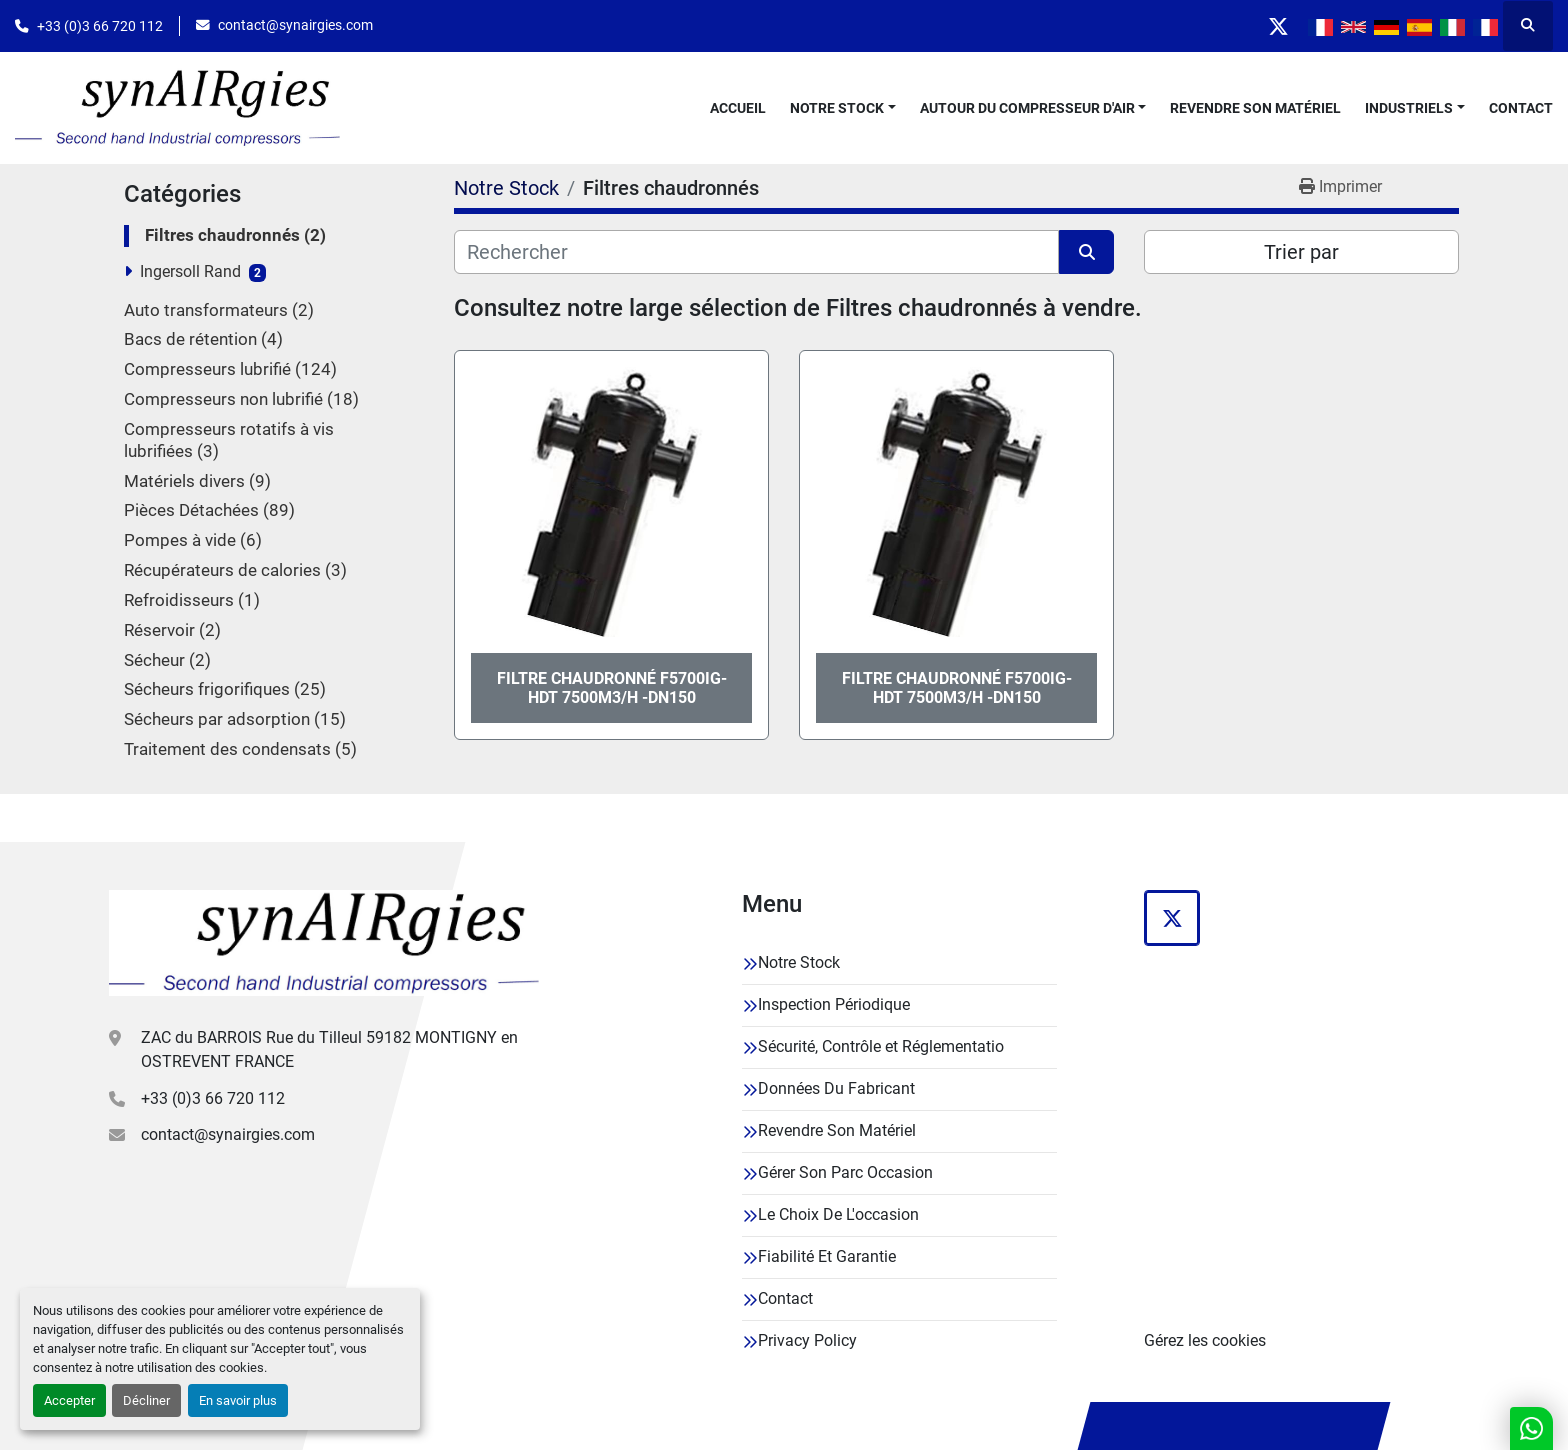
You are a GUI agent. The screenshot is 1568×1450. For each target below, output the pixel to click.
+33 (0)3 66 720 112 (100, 26)
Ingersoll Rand (190, 271)
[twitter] (1278, 26)
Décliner (146, 1400)
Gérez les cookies (1205, 1340)
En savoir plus (238, 1400)
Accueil (738, 108)
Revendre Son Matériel (1255, 108)
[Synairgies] (324, 943)
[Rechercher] (756, 252)
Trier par (1301, 252)
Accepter (69, 1400)
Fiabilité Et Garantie (827, 1256)
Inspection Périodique (834, 1004)
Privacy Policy (807, 1340)
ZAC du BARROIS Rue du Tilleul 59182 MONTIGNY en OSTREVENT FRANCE (329, 1049)
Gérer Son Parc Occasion (845, 1172)
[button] (843, 108)
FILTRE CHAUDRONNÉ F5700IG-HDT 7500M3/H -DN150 (612, 688)
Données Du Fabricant (836, 1088)
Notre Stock (837, 108)
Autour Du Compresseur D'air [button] (1027, 108)
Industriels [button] (1409, 108)
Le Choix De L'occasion (838, 1214)
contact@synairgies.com (295, 25)
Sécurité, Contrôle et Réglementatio (881, 1046)
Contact (1521, 108)
